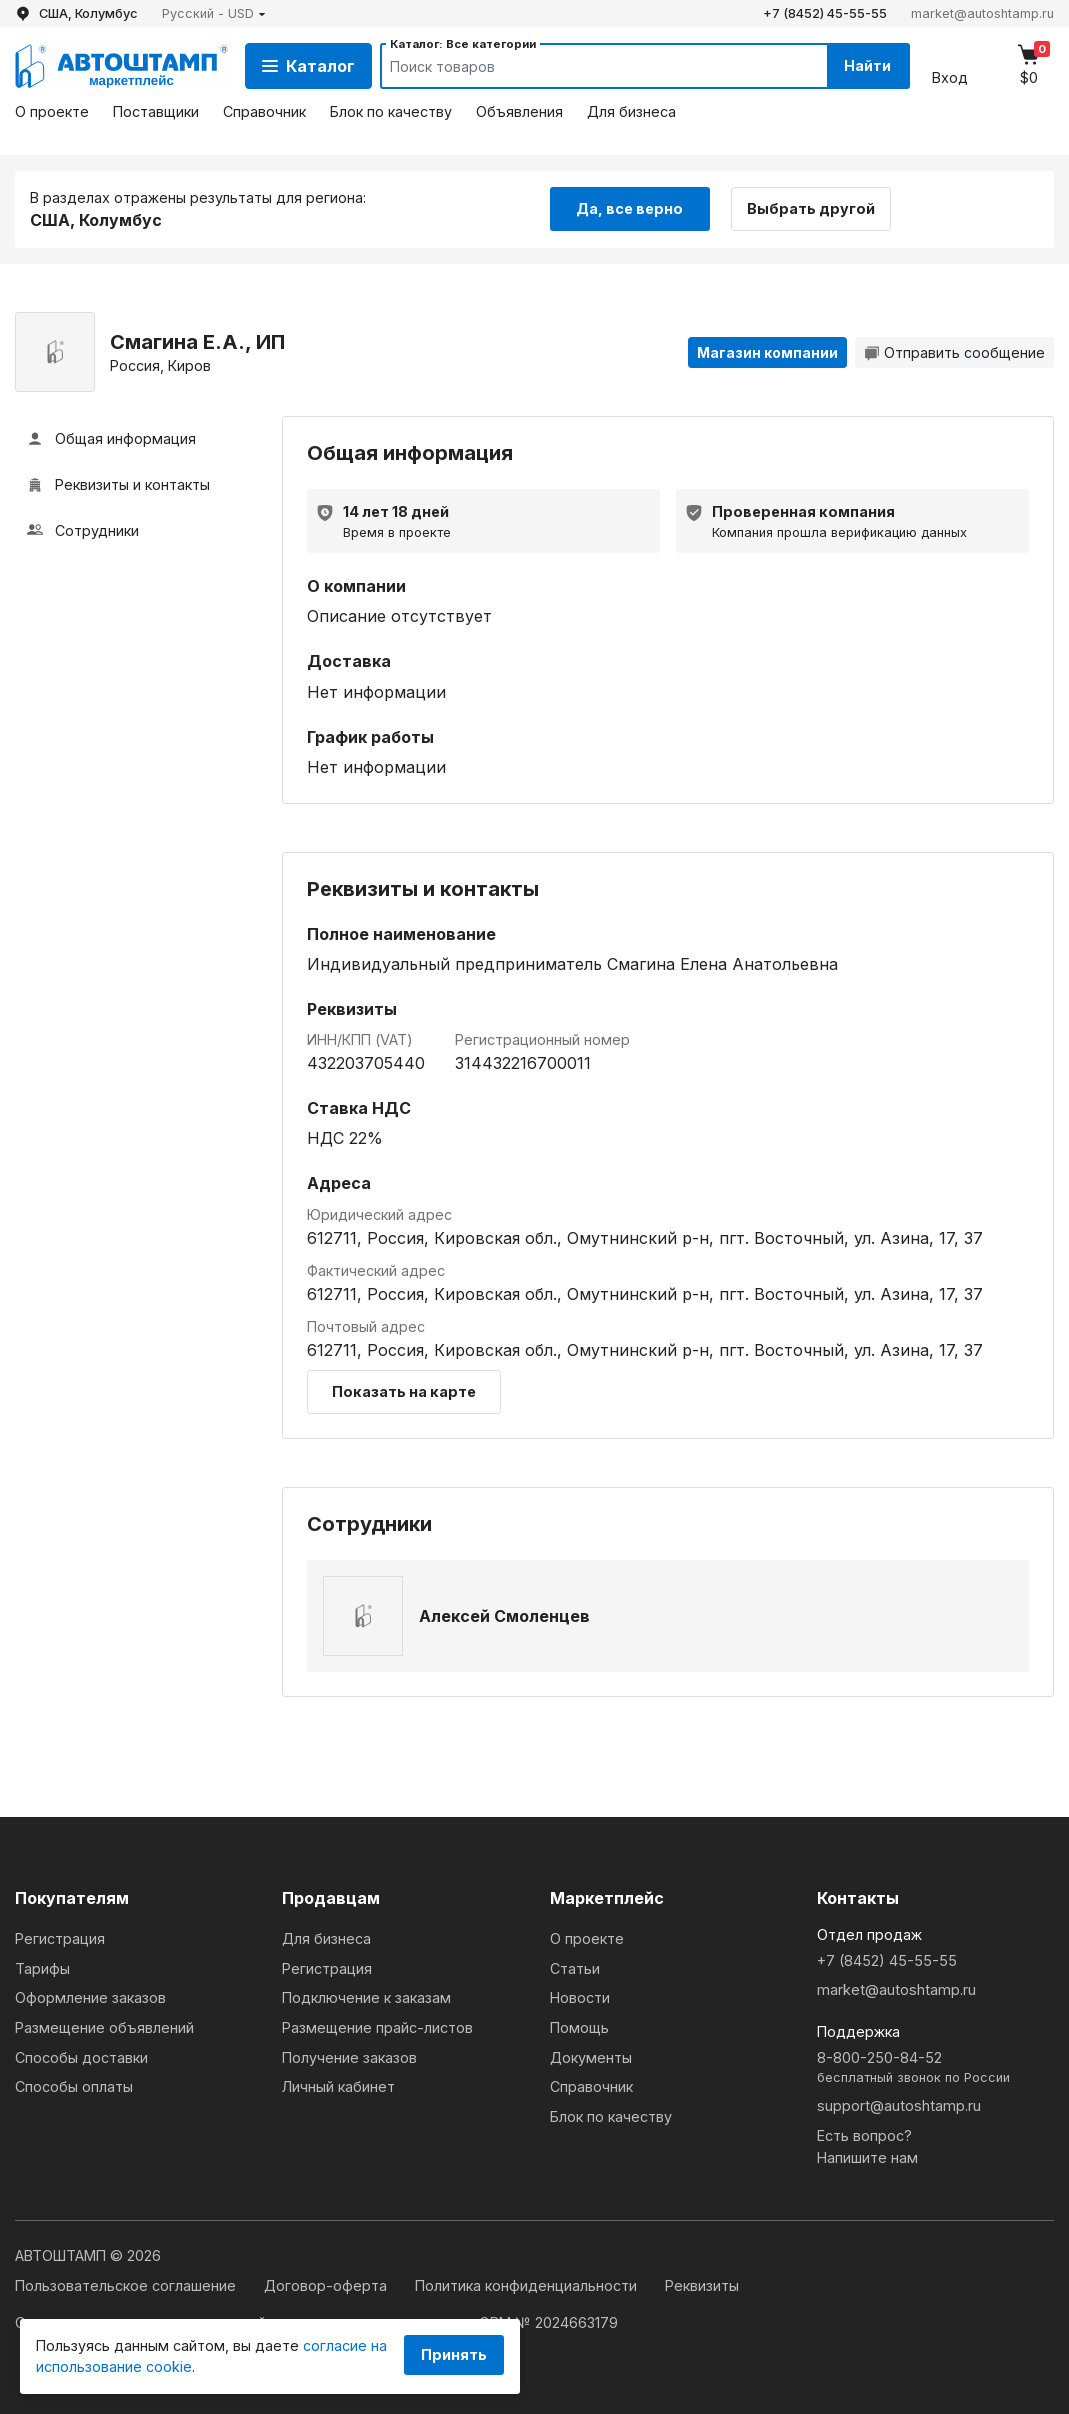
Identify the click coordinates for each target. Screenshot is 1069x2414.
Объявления (519, 111)
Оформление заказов (90, 1997)
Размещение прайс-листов (377, 2027)
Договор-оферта (327, 2285)
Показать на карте (404, 1391)
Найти (867, 65)
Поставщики (156, 111)
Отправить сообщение (954, 352)
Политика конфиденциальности (528, 2285)
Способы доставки (81, 2057)
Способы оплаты (74, 2086)
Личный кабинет (338, 2086)
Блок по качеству (391, 111)
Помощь (579, 2027)
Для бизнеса (631, 111)
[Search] (585, 66)
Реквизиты (702, 2285)
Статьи (575, 1968)
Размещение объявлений (104, 2027)
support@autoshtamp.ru (899, 2105)
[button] (214, 13)
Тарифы (42, 1968)
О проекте (52, 111)
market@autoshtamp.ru (982, 13)
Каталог (308, 66)
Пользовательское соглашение (127, 2285)
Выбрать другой (811, 208)
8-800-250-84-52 (935, 2068)
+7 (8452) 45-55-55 (825, 13)
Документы (591, 2057)
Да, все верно (629, 208)
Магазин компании (767, 352)
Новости (580, 1997)
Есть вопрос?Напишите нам (867, 2146)
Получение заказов (349, 2057)
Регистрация (60, 1938)
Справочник (264, 111)
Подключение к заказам (366, 1997)
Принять (454, 2354)
